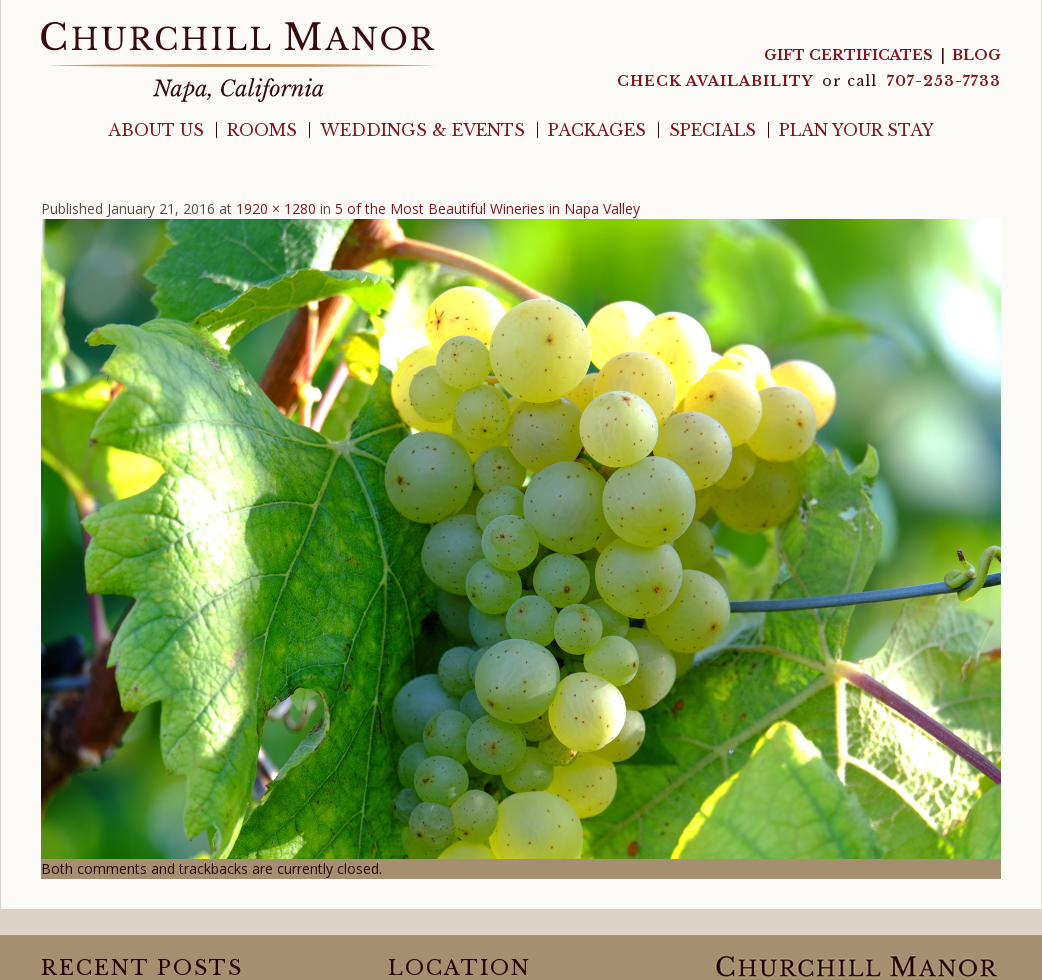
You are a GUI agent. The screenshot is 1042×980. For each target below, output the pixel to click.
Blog (976, 55)
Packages (597, 130)
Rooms (262, 130)
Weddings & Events (422, 130)
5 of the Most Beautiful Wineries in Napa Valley (487, 208)
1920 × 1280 (276, 208)
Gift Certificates (848, 55)
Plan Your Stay (856, 130)
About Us (156, 130)
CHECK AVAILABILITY (717, 81)
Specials (712, 130)
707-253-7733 (944, 81)
